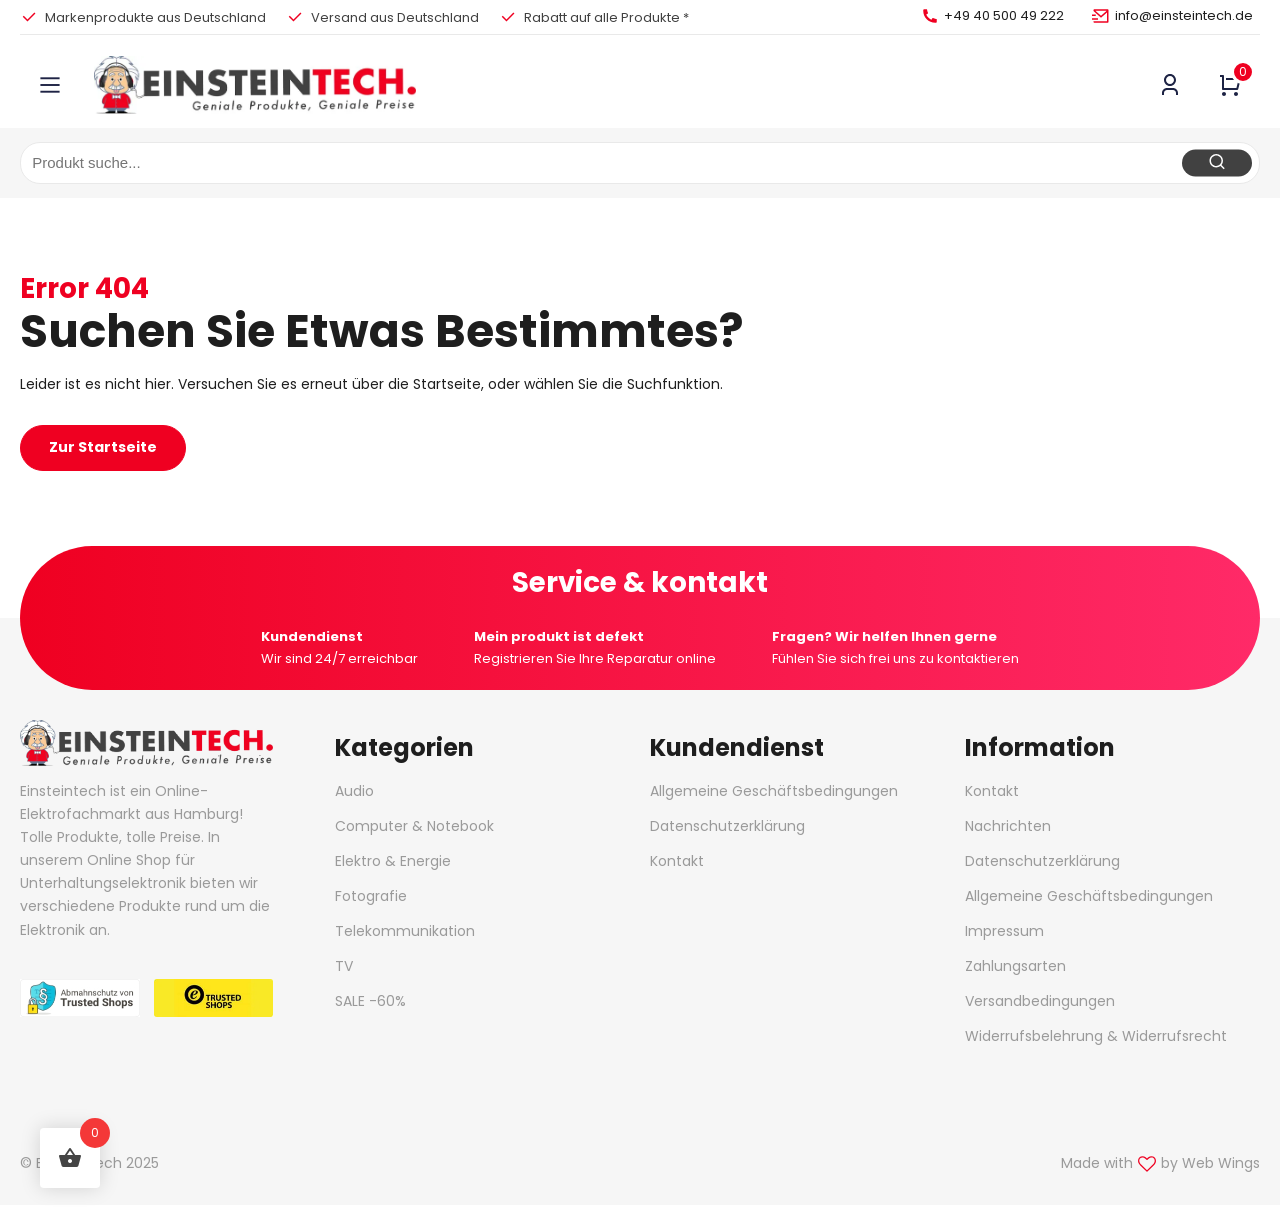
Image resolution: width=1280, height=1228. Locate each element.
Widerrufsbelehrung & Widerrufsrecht (1096, 1036)
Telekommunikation (405, 931)
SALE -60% (370, 1001)
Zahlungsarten (1015, 966)
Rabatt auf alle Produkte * (606, 17)
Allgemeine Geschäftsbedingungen (774, 791)
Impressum (1004, 931)
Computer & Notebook (414, 826)
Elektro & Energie (393, 861)
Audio (354, 791)
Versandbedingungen (1040, 1001)
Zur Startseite (103, 447)
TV (344, 966)
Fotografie (371, 896)
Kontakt (677, 861)
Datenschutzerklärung (727, 826)
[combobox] (640, 163)
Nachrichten (1008, 826)
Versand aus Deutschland (395, 17)
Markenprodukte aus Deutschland (155, 17)
